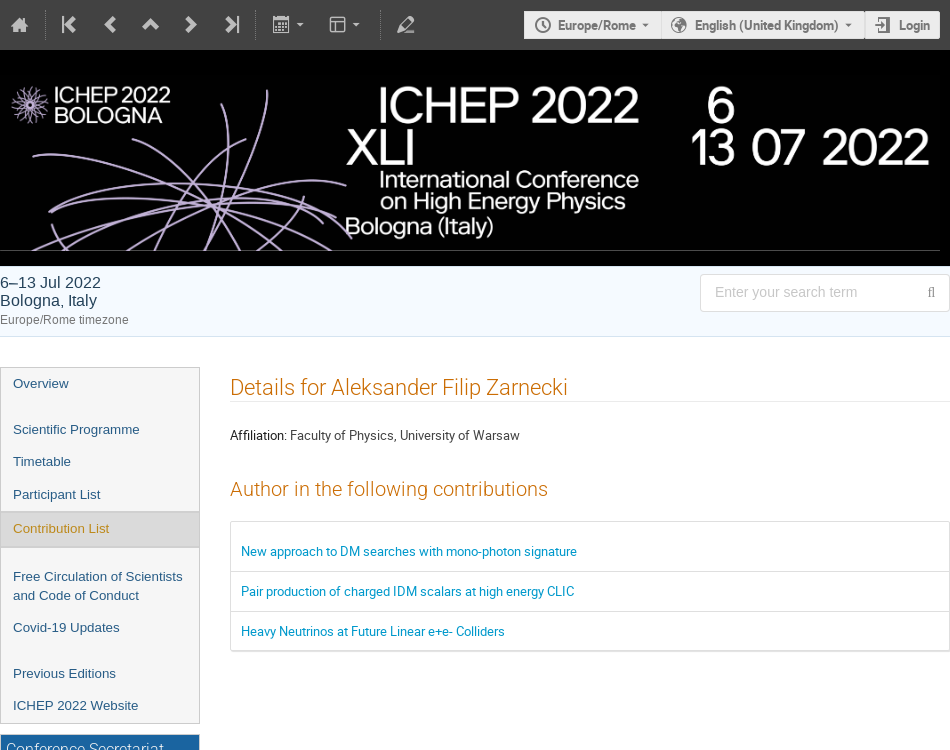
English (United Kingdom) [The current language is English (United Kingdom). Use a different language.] (767, 25)
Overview (41, 383)
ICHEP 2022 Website (75, 705)
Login (914, 25)
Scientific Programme (76, 429)
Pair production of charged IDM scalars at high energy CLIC (407, 591)
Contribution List (61, 528)
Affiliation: (258, 435)
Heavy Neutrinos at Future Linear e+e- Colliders (373, 631)
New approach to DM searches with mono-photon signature (409, 551)
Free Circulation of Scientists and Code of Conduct (98, 586)
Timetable (42, 461)
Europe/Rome (597, 25)
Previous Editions (64, 673)
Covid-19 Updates (66, 627)
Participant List (56, 494)
